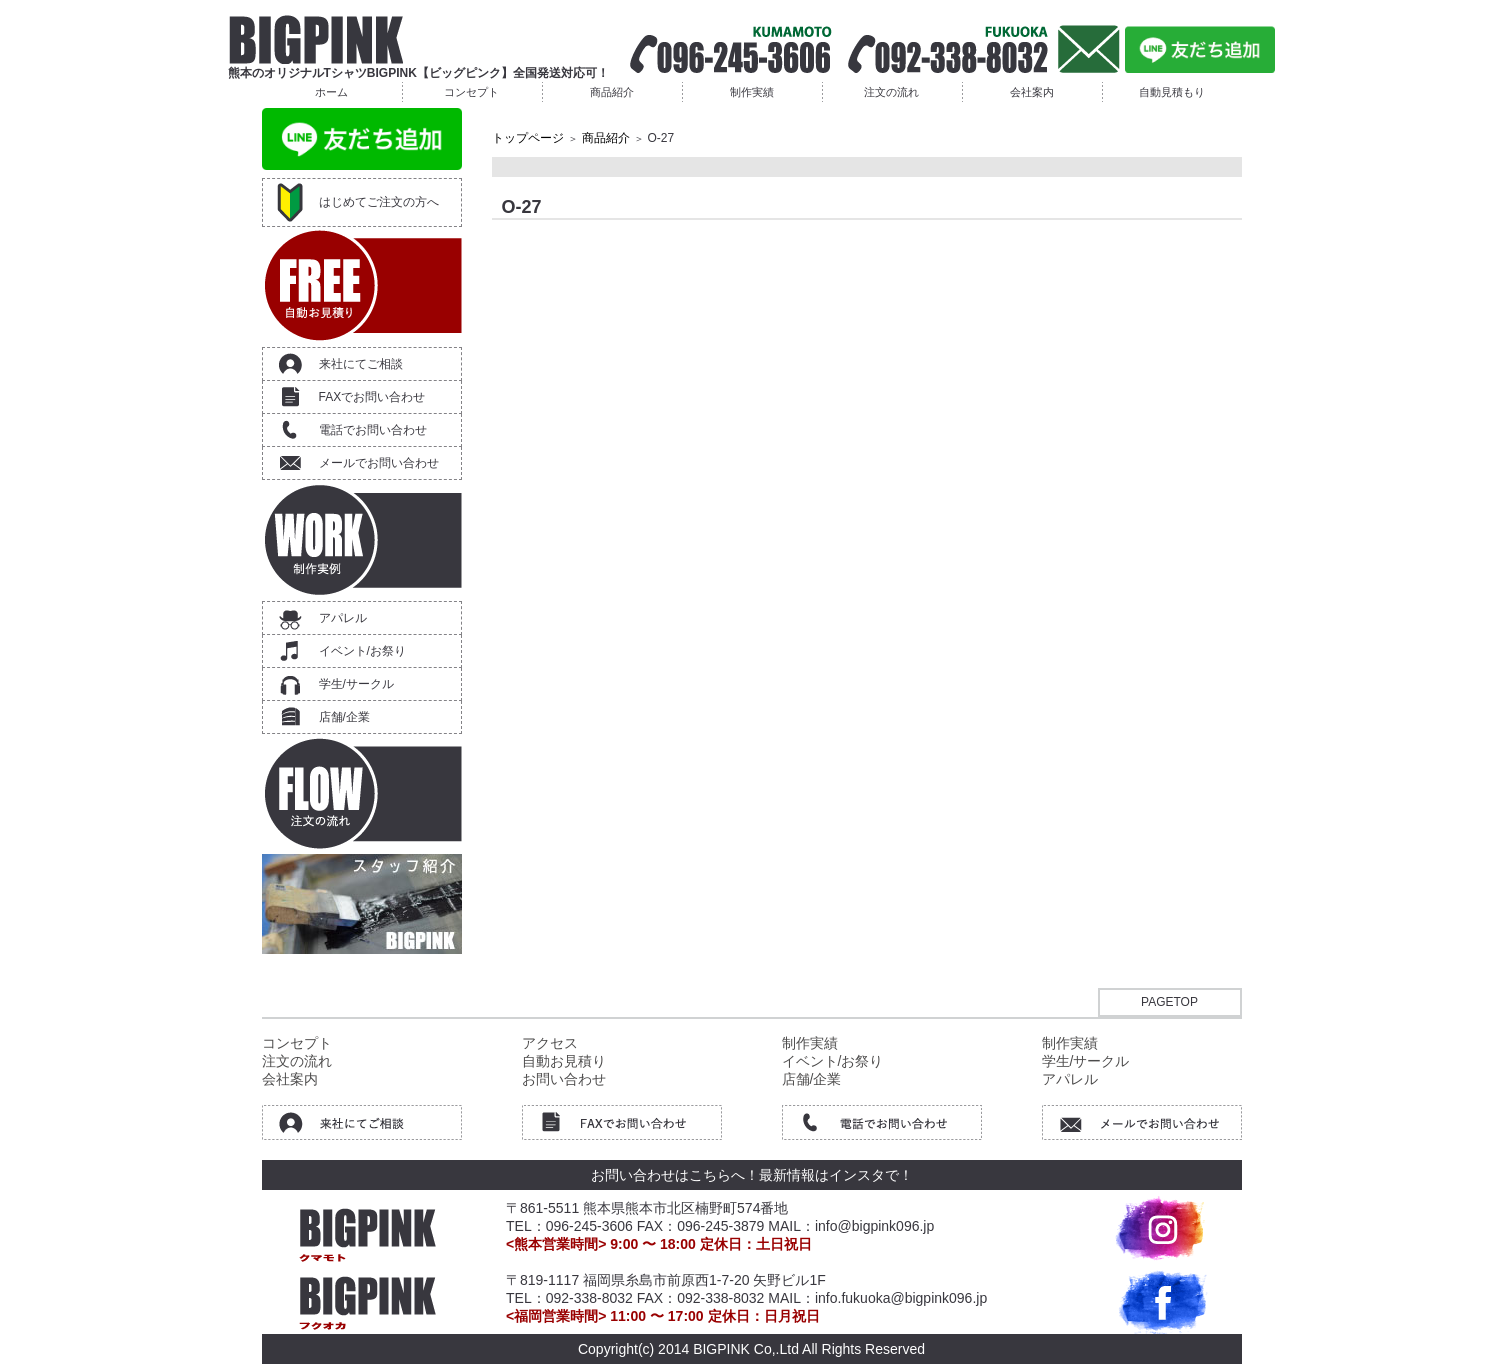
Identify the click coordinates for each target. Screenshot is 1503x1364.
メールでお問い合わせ (379, 463)
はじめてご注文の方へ (379, 202)
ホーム (331, 92)
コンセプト (471, 92)
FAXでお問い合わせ (372, 397)
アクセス (550, 1043)
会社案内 (1032, 92)
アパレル (343, 618)
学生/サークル (356, 684)
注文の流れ (891, 92)
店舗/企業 (344, 717)
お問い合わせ (564, 1079)
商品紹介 (612, 92)
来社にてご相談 (361, 364)
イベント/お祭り (362, 651)
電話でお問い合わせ (373, 430)
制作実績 (752, 92)
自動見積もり (1172, 92)
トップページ (528, 138)
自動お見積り (564, 1061)
